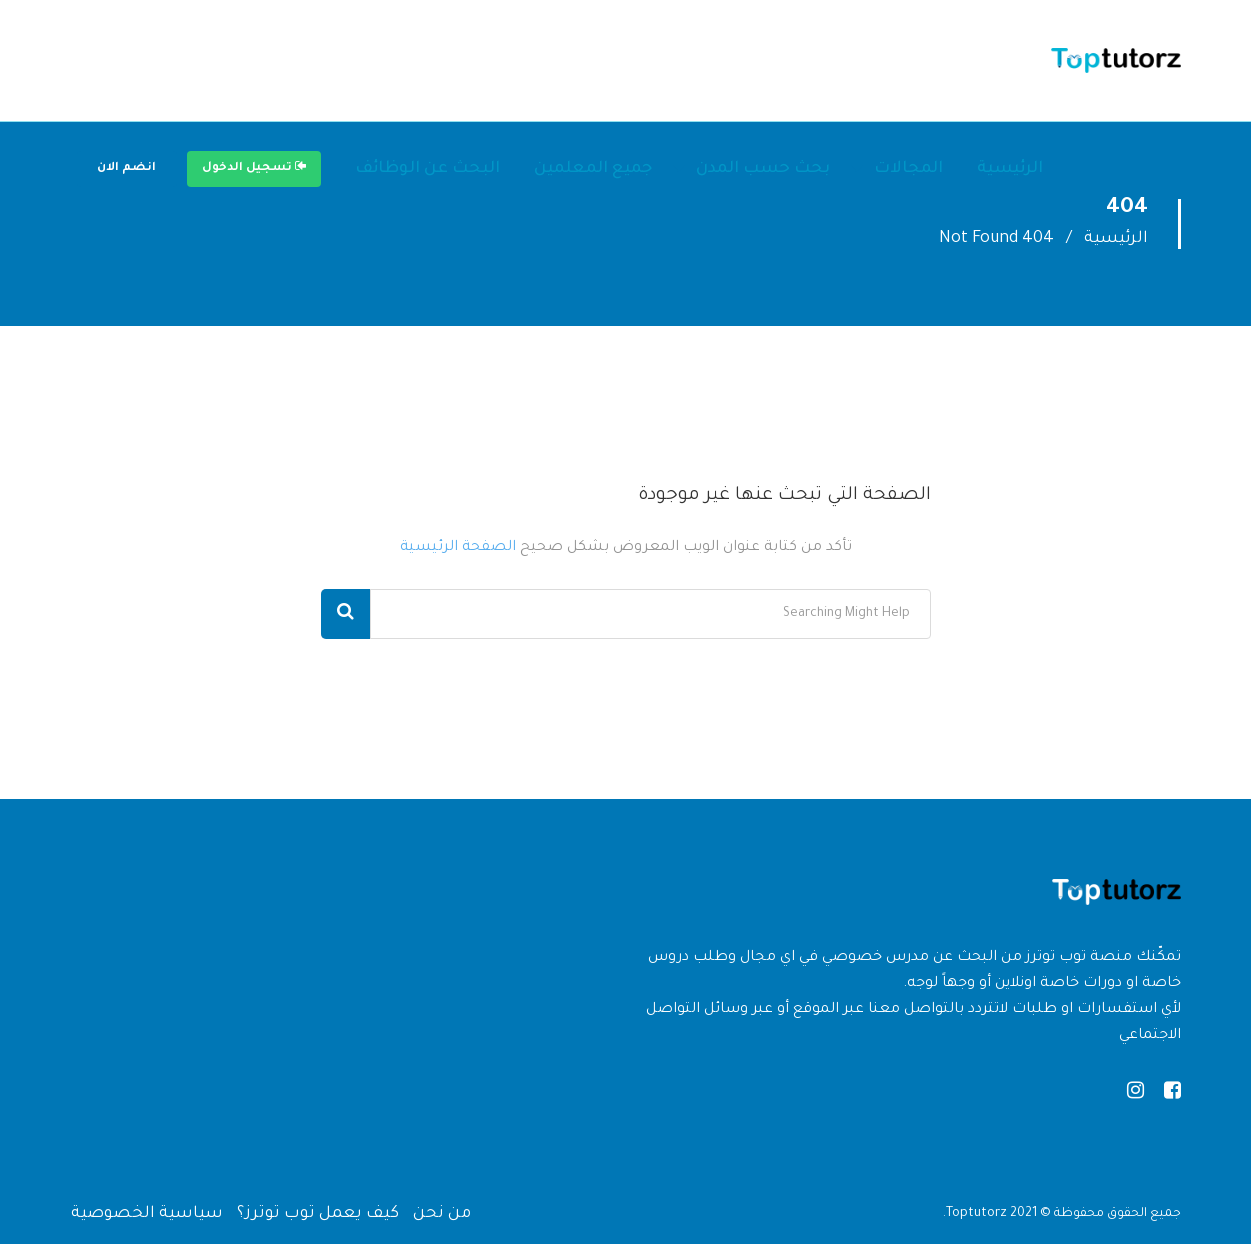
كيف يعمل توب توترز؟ (318, 1214)
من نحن (442, 1214)
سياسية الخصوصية (147, 1214)
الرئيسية (1010, 169)
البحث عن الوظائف (427, 169)
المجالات (908, 169)
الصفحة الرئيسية (458, 548)
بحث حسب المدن (763, 169)
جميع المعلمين (593, 169)
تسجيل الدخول (254, 167)
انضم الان (126, 168)
